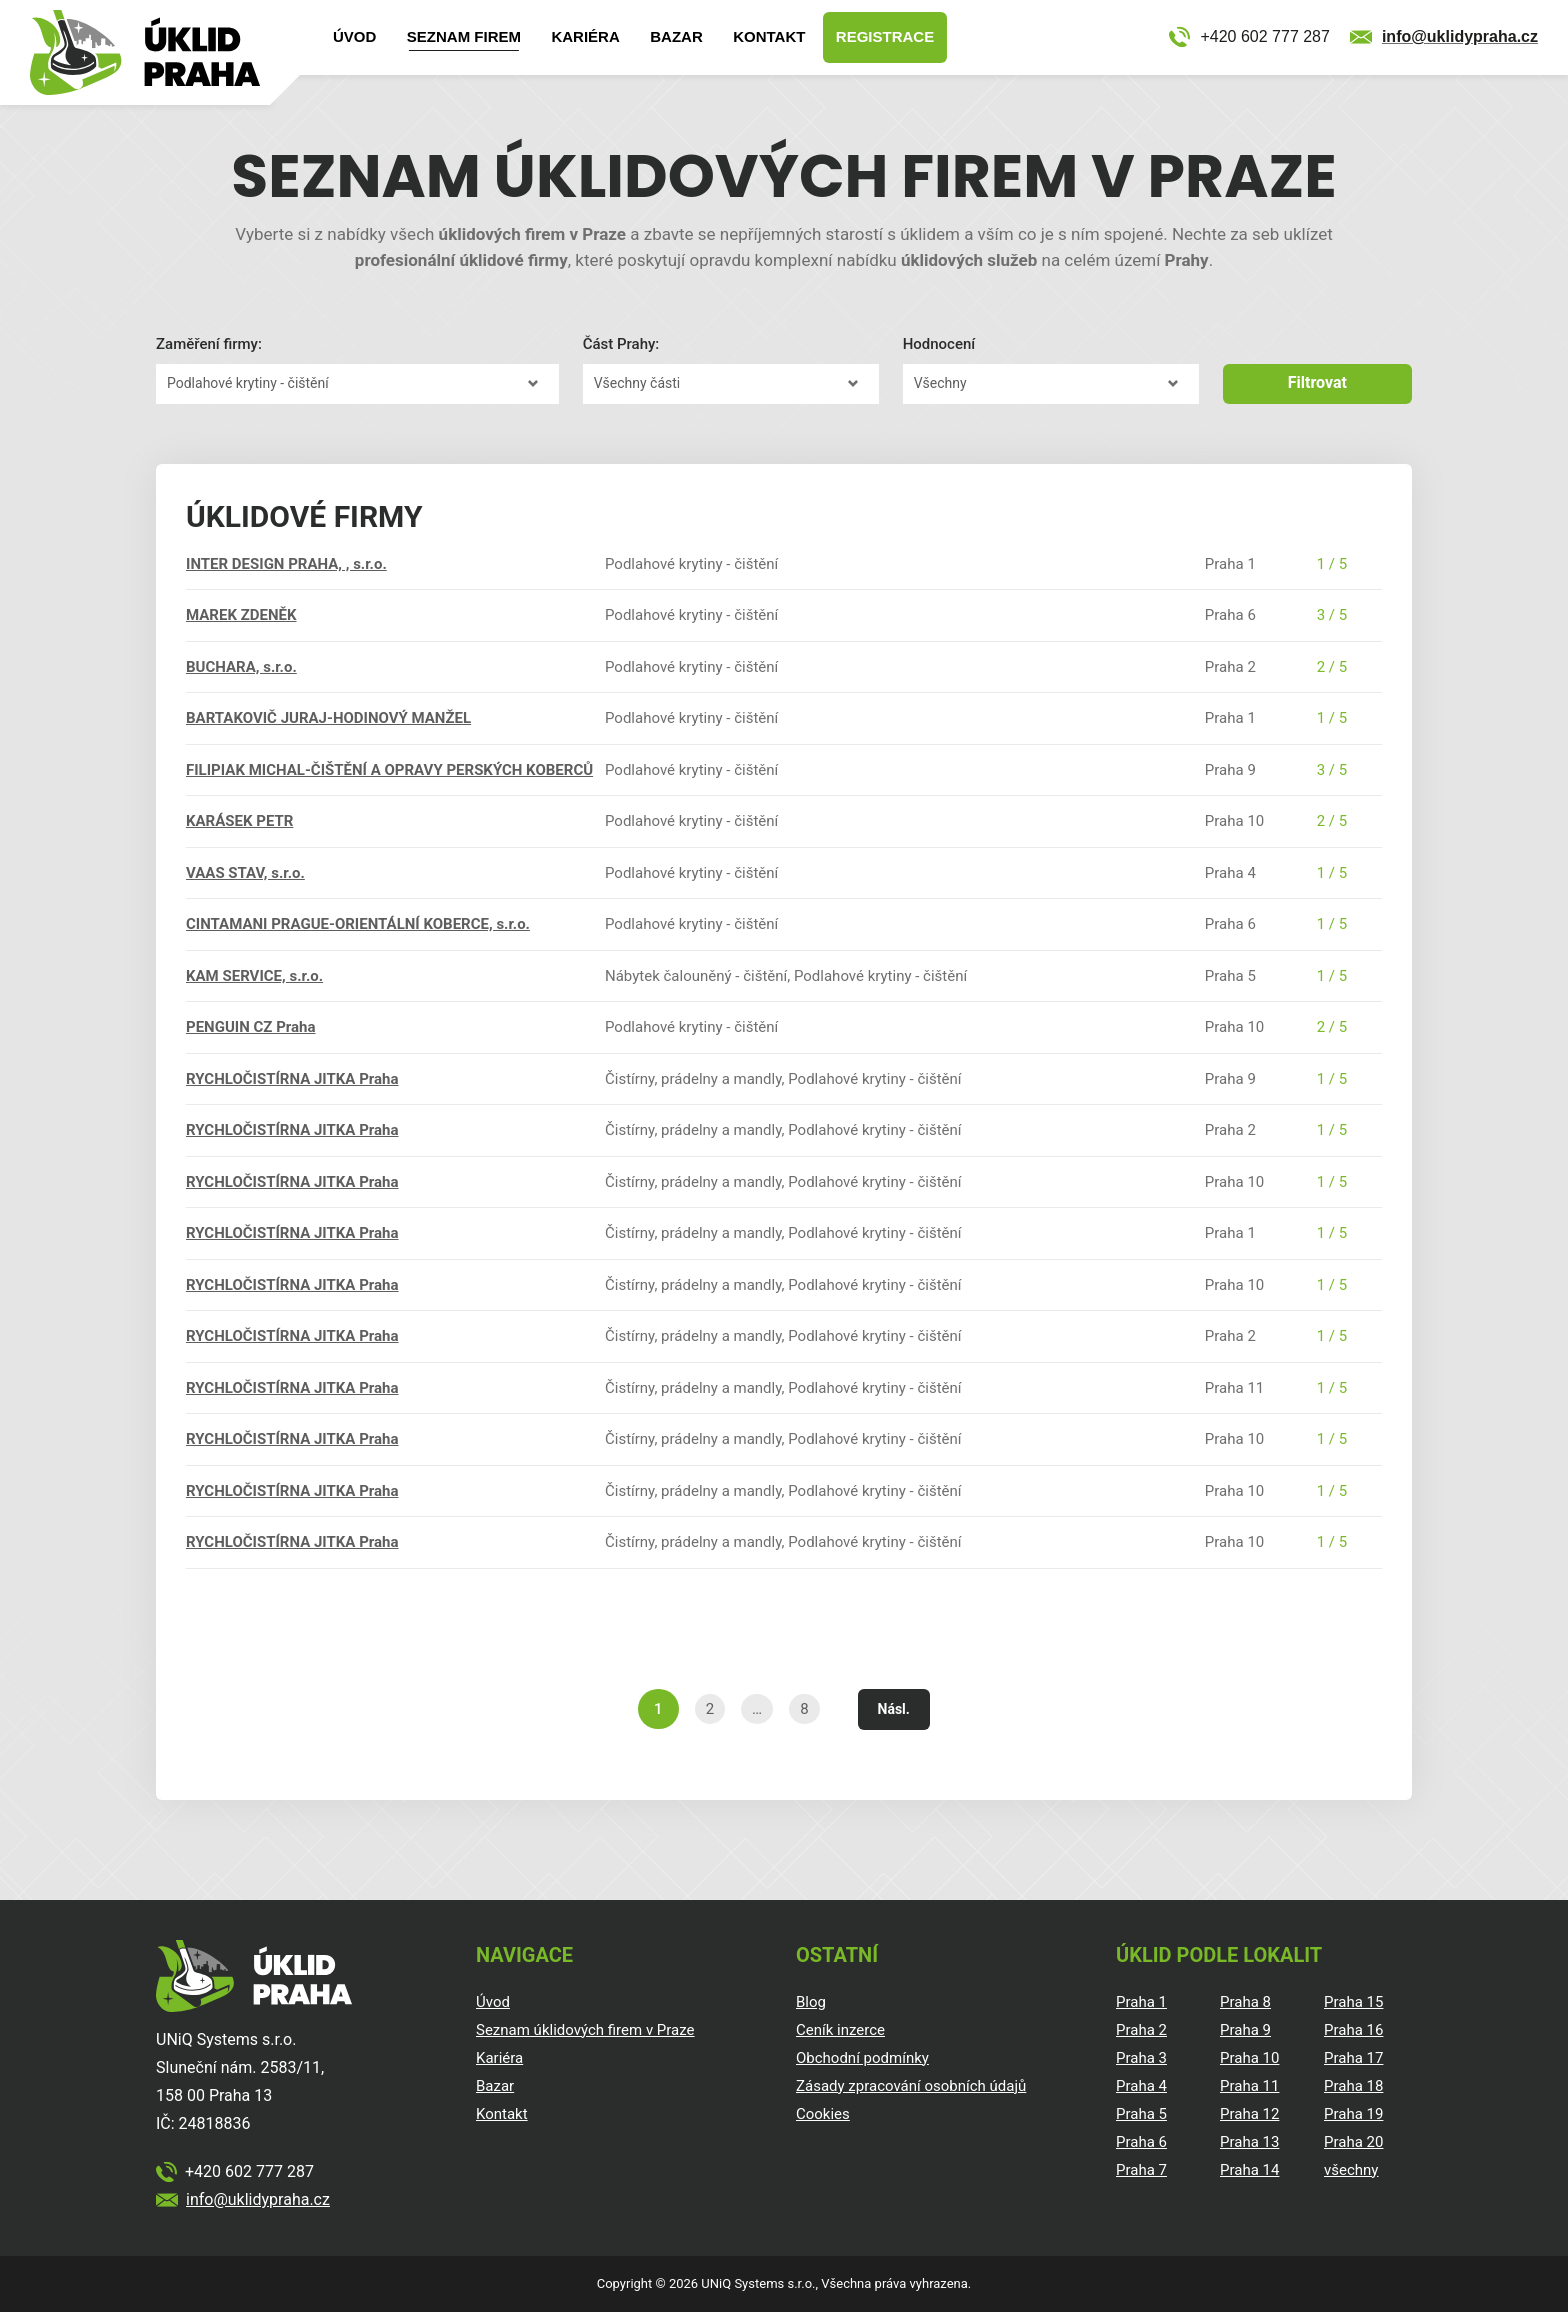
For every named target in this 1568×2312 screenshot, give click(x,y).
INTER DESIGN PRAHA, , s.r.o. (286, 564)
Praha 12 (1249, 2114)
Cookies (823, 2114)
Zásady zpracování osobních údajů (911, 2086)
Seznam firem (464, 36)
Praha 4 (1141, 2086)
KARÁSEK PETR (239, 821)
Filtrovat (1317, 382)
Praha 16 (1353, 2030)
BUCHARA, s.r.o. (241, 667)
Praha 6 (1141, 2142)
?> (357, 384)
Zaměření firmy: (209, 344)
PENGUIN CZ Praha (251, 1027)
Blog (811, 2002)
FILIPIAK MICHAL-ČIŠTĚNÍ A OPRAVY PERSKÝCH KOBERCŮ (389, 770)
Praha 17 (1353, 2058)
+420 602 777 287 (1264, 36)
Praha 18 (1353, 2086)
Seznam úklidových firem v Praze (585, 2030)
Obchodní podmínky (862, 2058)
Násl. (894, 1709)
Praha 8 (1245, 2002)
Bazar (676, 36)
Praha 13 (1249, 2142)
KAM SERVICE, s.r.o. (254, 976)
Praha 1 (1141, 2002)
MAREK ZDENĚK (241, 615)
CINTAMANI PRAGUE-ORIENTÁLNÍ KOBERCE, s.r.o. (358, 924)
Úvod (354, 36)
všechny (1351, 2170)
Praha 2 (1141, 2030)
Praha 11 (1249, 2086)
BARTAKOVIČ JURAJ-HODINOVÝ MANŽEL (328, 718)
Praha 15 (1353, 2002)
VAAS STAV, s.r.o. (245, 873)
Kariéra (585, 36)
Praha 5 (1141, 2114)
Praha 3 (1141, 2058)
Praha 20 (1353, 2142)
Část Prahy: (621, 344)
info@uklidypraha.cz (1460, 36)
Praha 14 (1249, 2170)
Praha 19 (1353, 2114)
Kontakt (769, 36)
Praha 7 (1141, 2170)
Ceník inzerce (840, 2030)
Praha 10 (1249, 2058)
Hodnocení (939, 344)
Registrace (885, 36)
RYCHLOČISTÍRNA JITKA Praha (292, 1079)
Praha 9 (1245, 2030)
